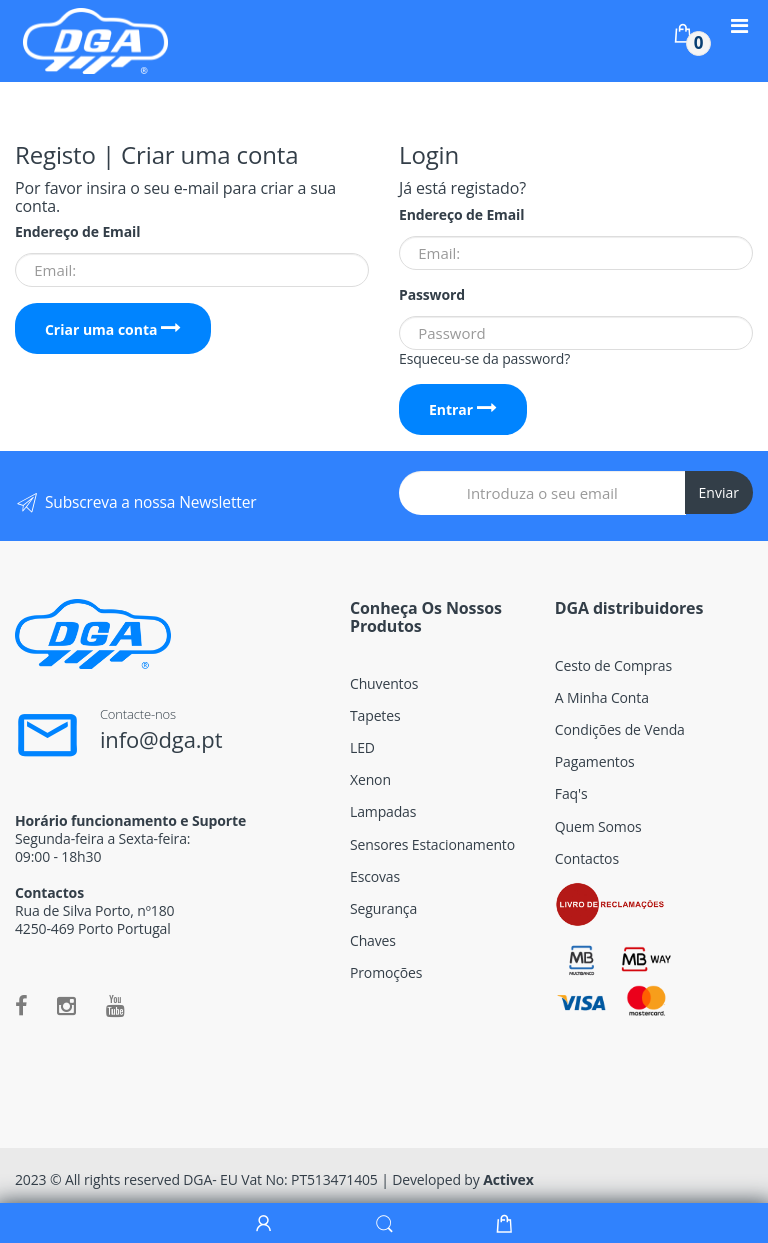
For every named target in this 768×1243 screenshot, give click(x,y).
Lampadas (383, 811)
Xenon (370, 779)
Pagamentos (595, 761)
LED (362, 747)
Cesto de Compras (613, 665)
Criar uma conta (113, 329)
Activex (508, 1179)
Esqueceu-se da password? (484, 358)
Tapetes (375, 715)
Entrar (463, 409)
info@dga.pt (161, 739)
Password (432, 295)
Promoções (386, 972)
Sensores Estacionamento (432, 844)
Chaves (373, 940)
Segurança (383, 908)
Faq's (571, 793)
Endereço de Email (77, 232)
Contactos (587, 858)
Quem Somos (598, 826)
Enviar (719, 492)
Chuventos (384, 683)
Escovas (375, 876)
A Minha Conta (602, 697)
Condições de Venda (620, 729)
